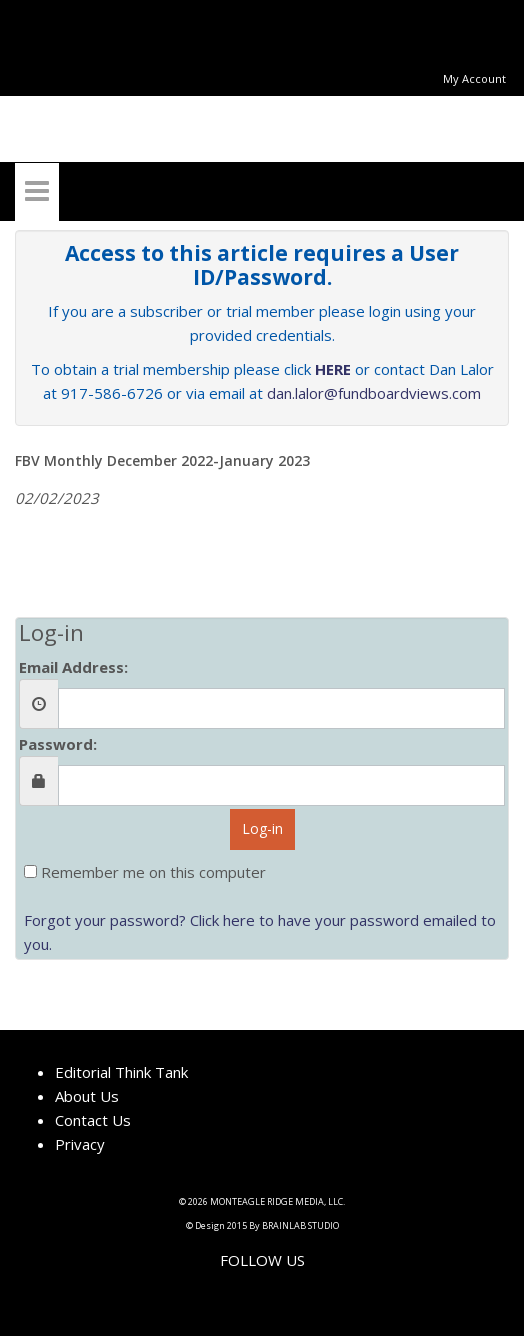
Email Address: (73, 667)
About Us (87, 1096)
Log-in (262, 828)
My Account (474, 78)
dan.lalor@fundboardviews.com (374, 393)
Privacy (80, 1144)
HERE (333, 369)
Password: (58, 744)
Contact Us (93, 1120)
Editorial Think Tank (121, 1072)
